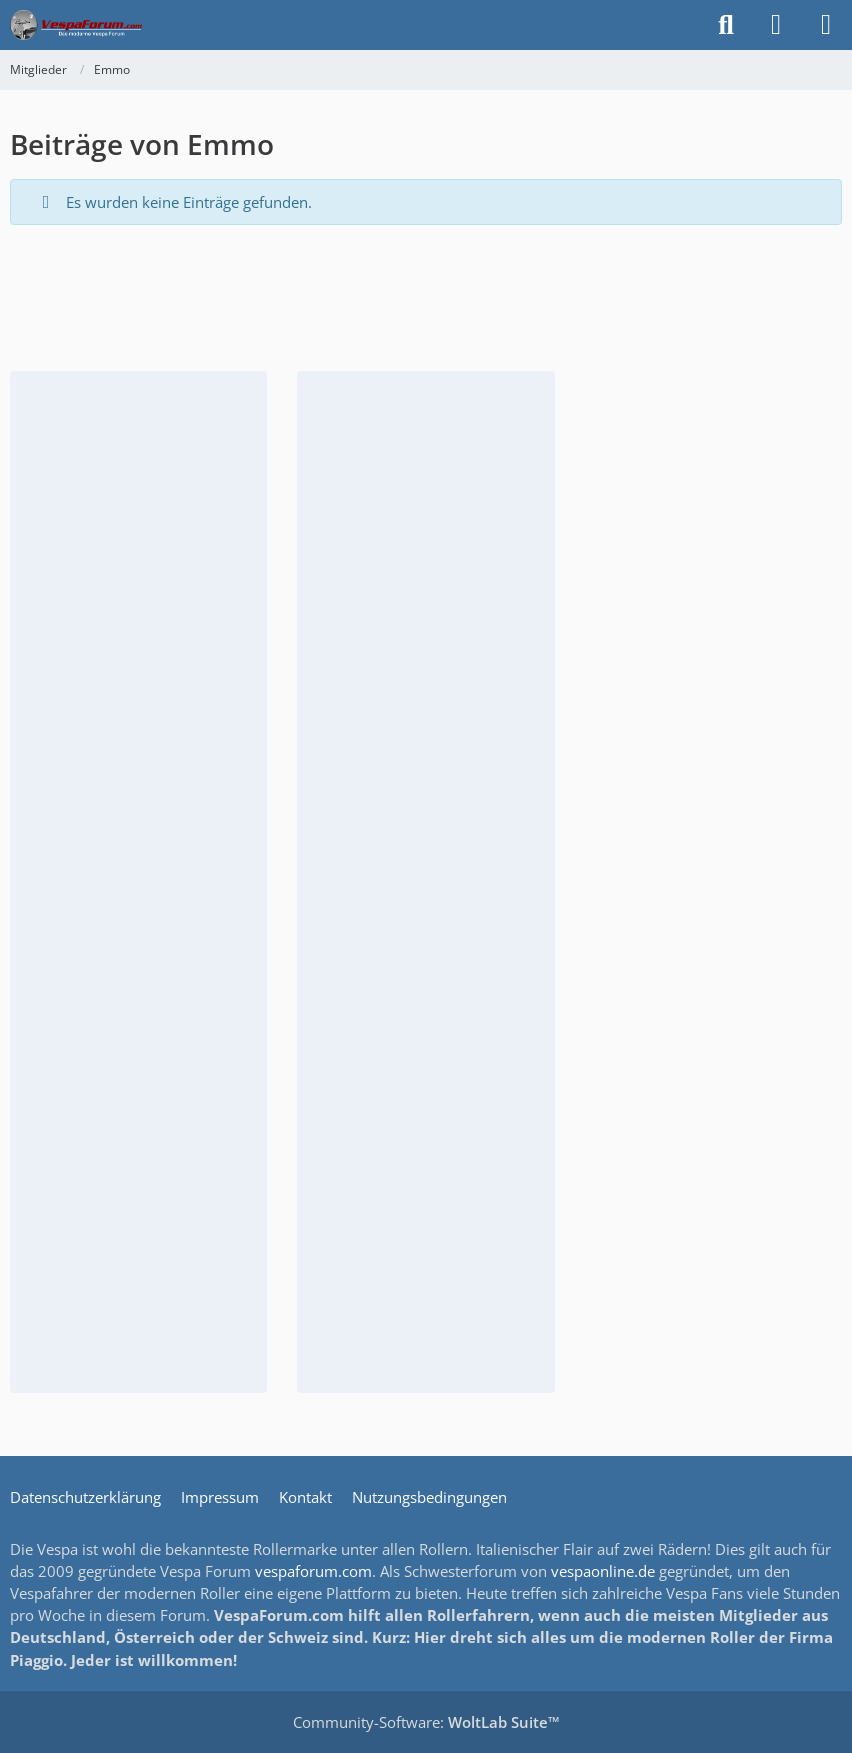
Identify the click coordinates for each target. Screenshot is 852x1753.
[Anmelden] (776, 25)
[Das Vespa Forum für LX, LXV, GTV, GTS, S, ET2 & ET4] (76, 25)
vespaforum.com (313, 1571)
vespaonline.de (603, 1571)
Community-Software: (426, 1722)
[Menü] (826, 25)
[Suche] (726, 25)
